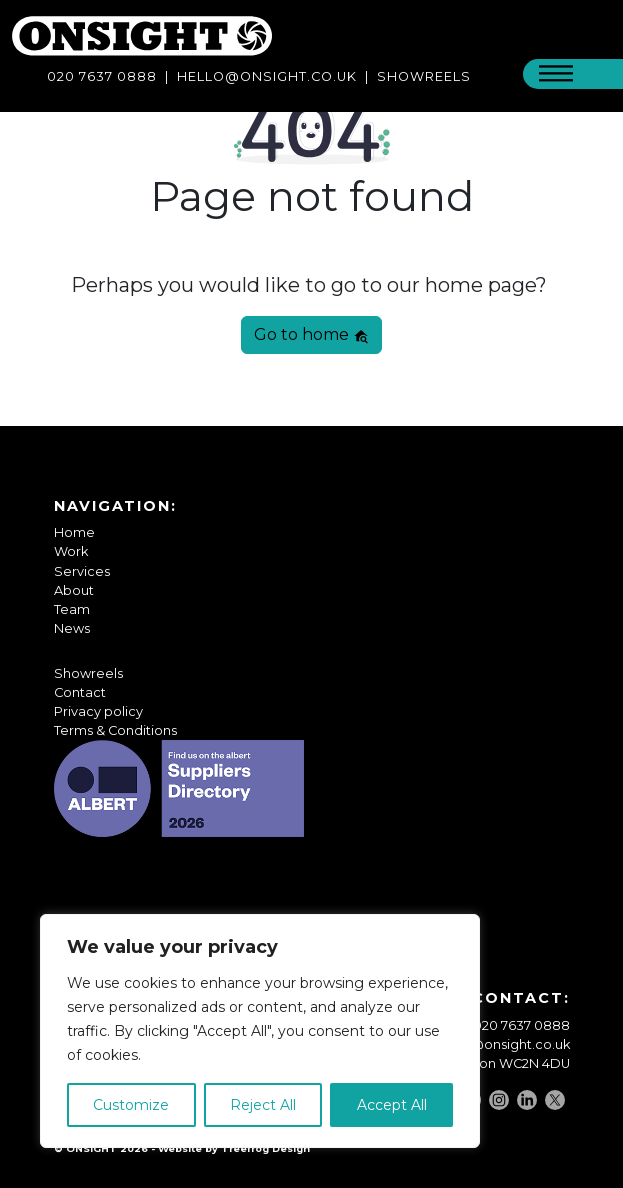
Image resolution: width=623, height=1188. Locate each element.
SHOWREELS (424, 76)
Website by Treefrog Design (234, 1148)
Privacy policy (98, 711)
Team (72, 609)
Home (74, 532)
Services (82, 571)
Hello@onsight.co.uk (267, 76)
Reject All (263, 1105)
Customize (131, 1105)
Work (71, 551)
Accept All (392, 1105)
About (74, 590)
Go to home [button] (311, 334)
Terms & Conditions (115, 730)
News (72, 628)
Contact (80, 692)
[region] (260, 1031)
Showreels (88, 673)
